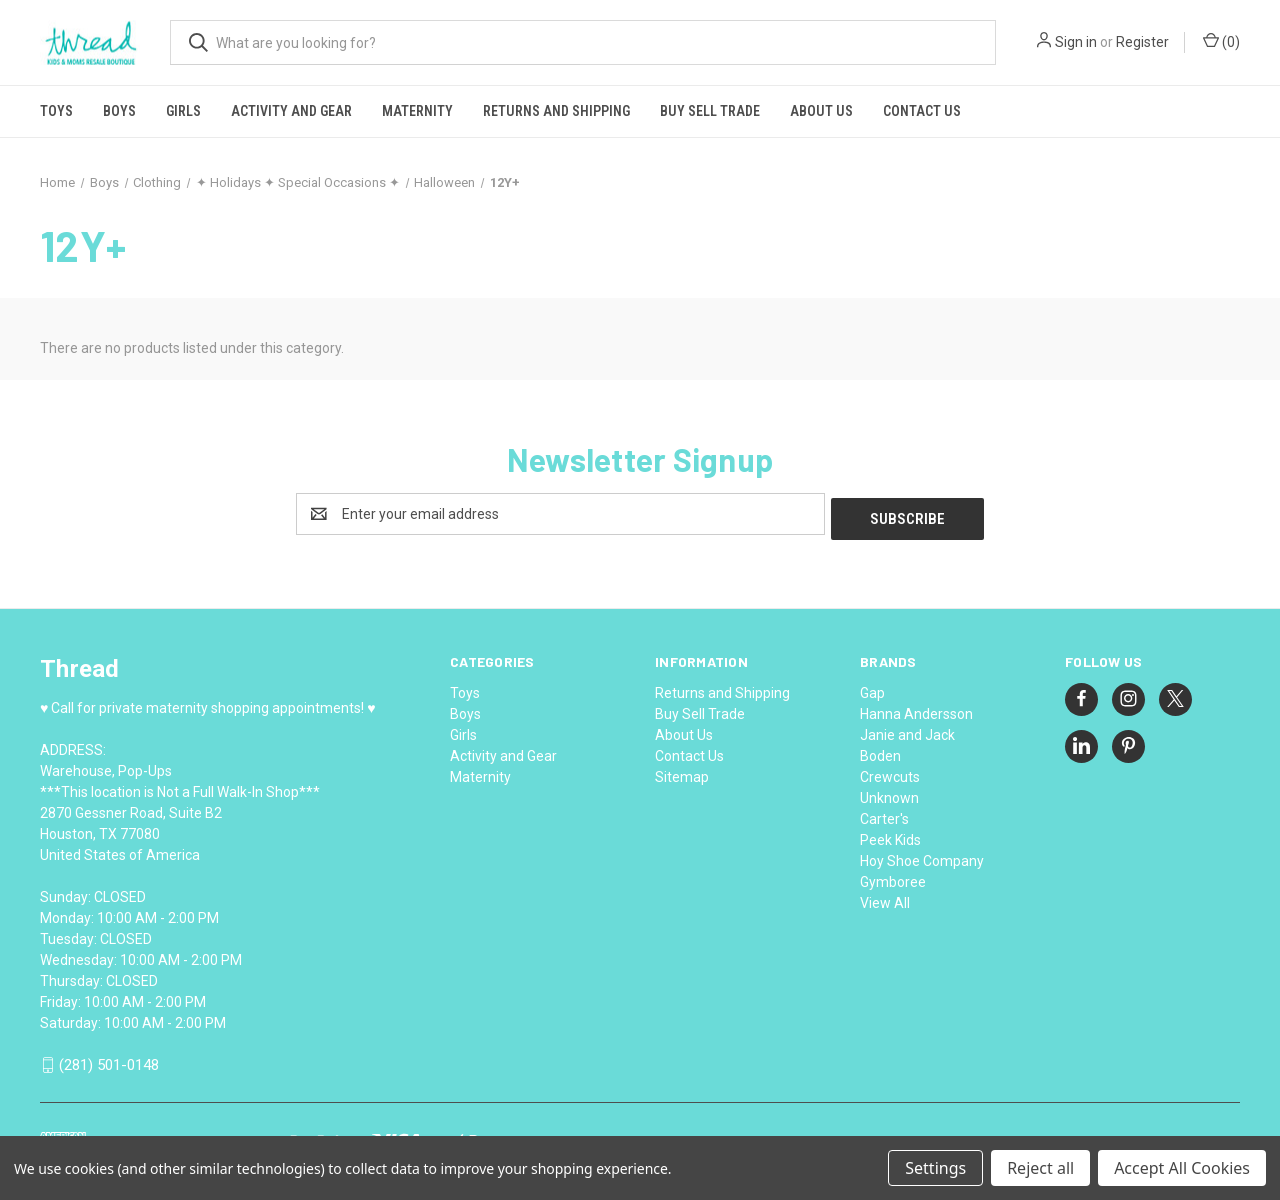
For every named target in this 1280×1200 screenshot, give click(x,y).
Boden (880, 751)
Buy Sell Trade (710, 111)
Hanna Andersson (916, 709)
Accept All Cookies (1182, 1168)
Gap (872, 688)
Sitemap (682, 772)
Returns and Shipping (556, 111)
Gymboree (893, 877)
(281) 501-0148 (109, 1061)
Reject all (1040, 1168)
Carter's (884, 814)
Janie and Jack (907, 730)
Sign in (1076, 42)
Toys (56, 111)
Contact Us (922, 111)
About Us (821, 111)
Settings (935, 1168)
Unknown (889, 793)
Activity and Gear (291, 111)
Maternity (417, 111)
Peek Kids (890, 835)
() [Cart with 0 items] (1221, 41)
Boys (119, 111)
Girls (183, 111)
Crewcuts (890, 772)
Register (1142, 42)
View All (885, 898)
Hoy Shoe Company (922, 856)
